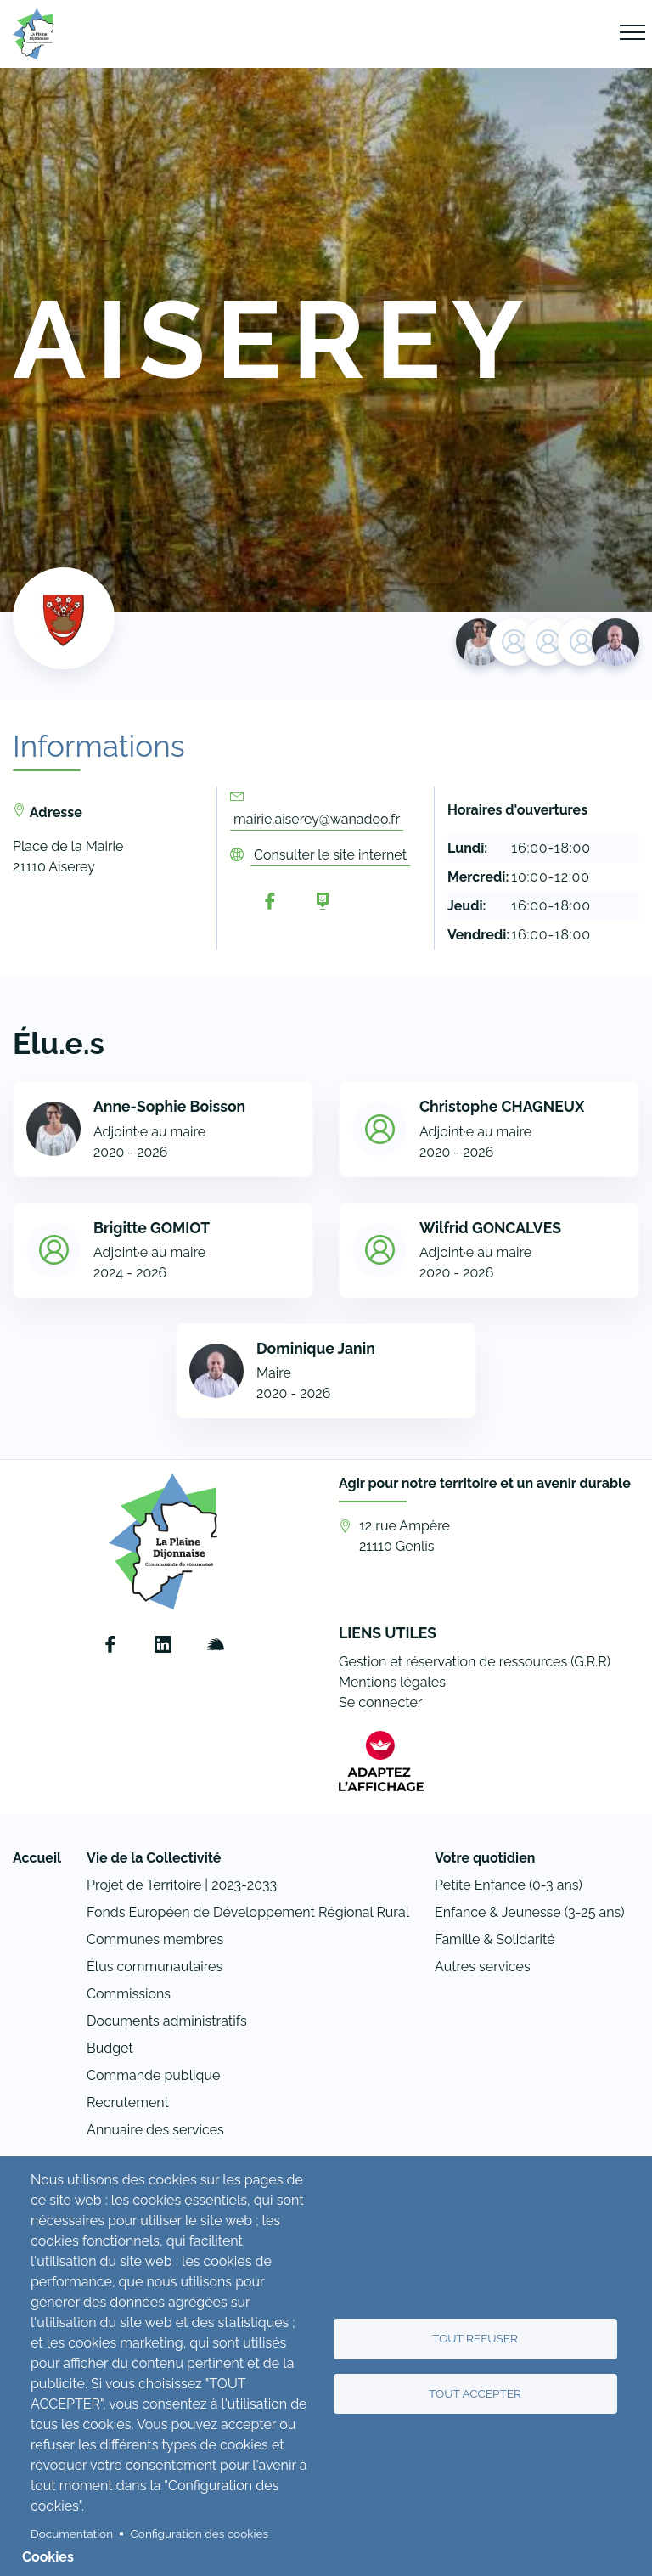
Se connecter (380, 1702)
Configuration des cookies (199, 2533)
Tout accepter (475, 2393)
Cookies (48, 2557)
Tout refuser (475, 2338)
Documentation (72, 2533)
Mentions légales (392, 1682)
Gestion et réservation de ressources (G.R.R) (474, 1662)
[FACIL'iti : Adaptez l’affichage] (381, 1761)
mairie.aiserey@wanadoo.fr (316, 819)
